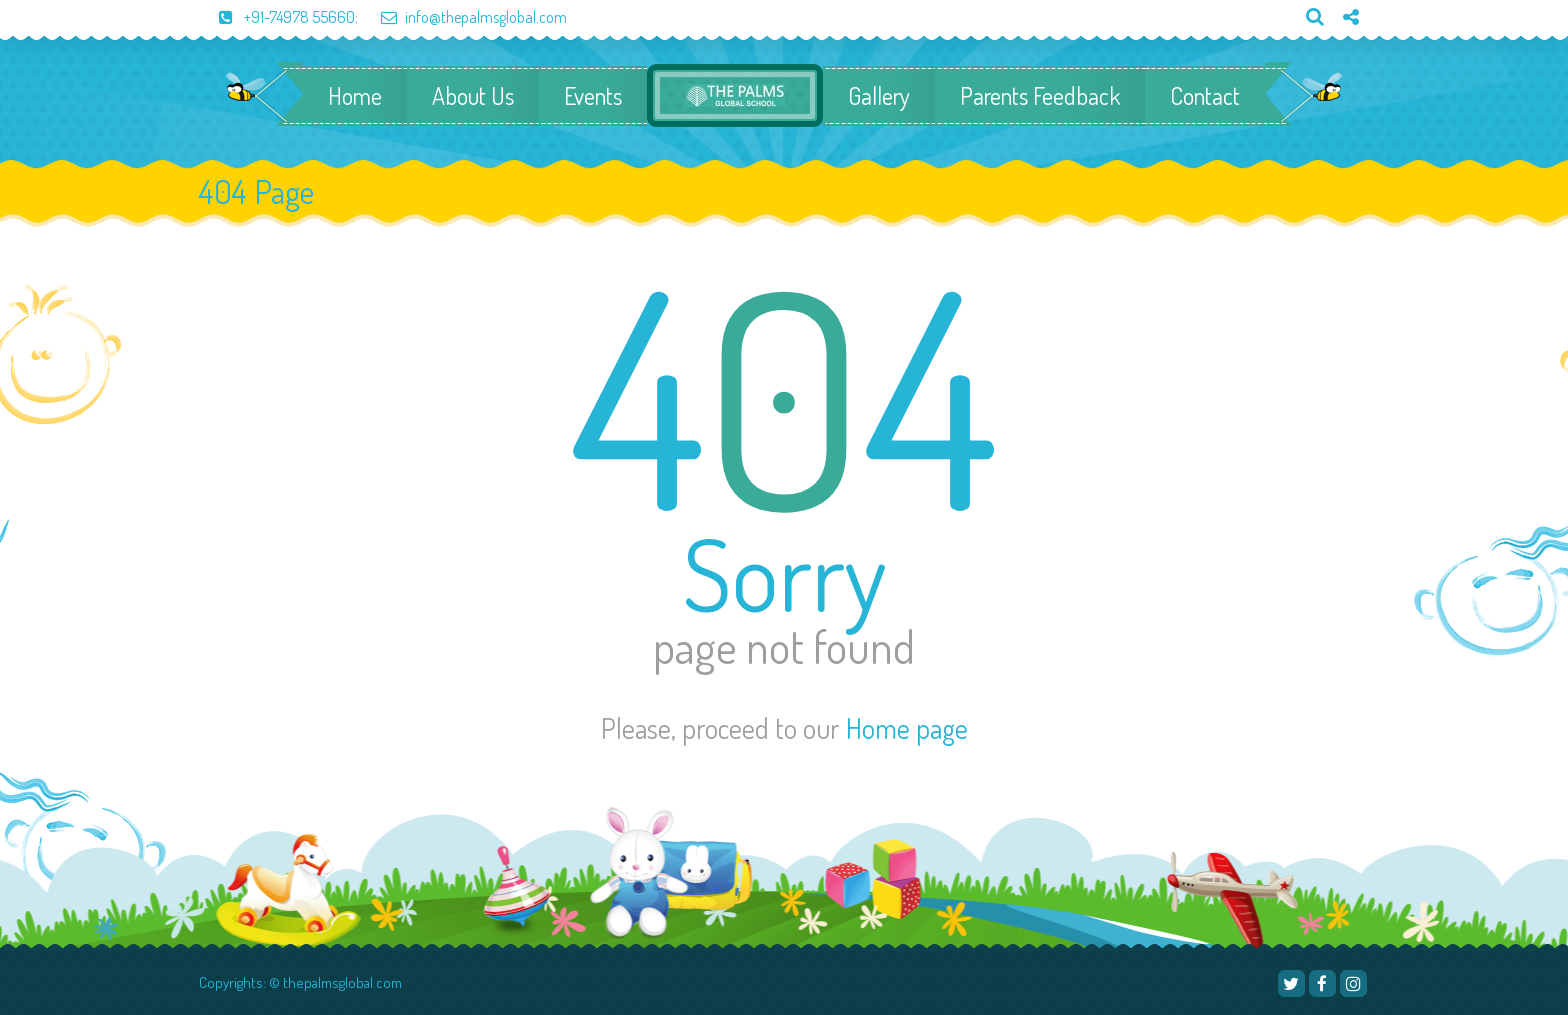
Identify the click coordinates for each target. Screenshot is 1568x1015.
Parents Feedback (1040, 96)
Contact (1205, 96)
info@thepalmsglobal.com (464, 17)
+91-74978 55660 (277, 17)
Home (355, 96)
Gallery (879, 96)
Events (593, 96)
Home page (907, 728)
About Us (473, 96)
